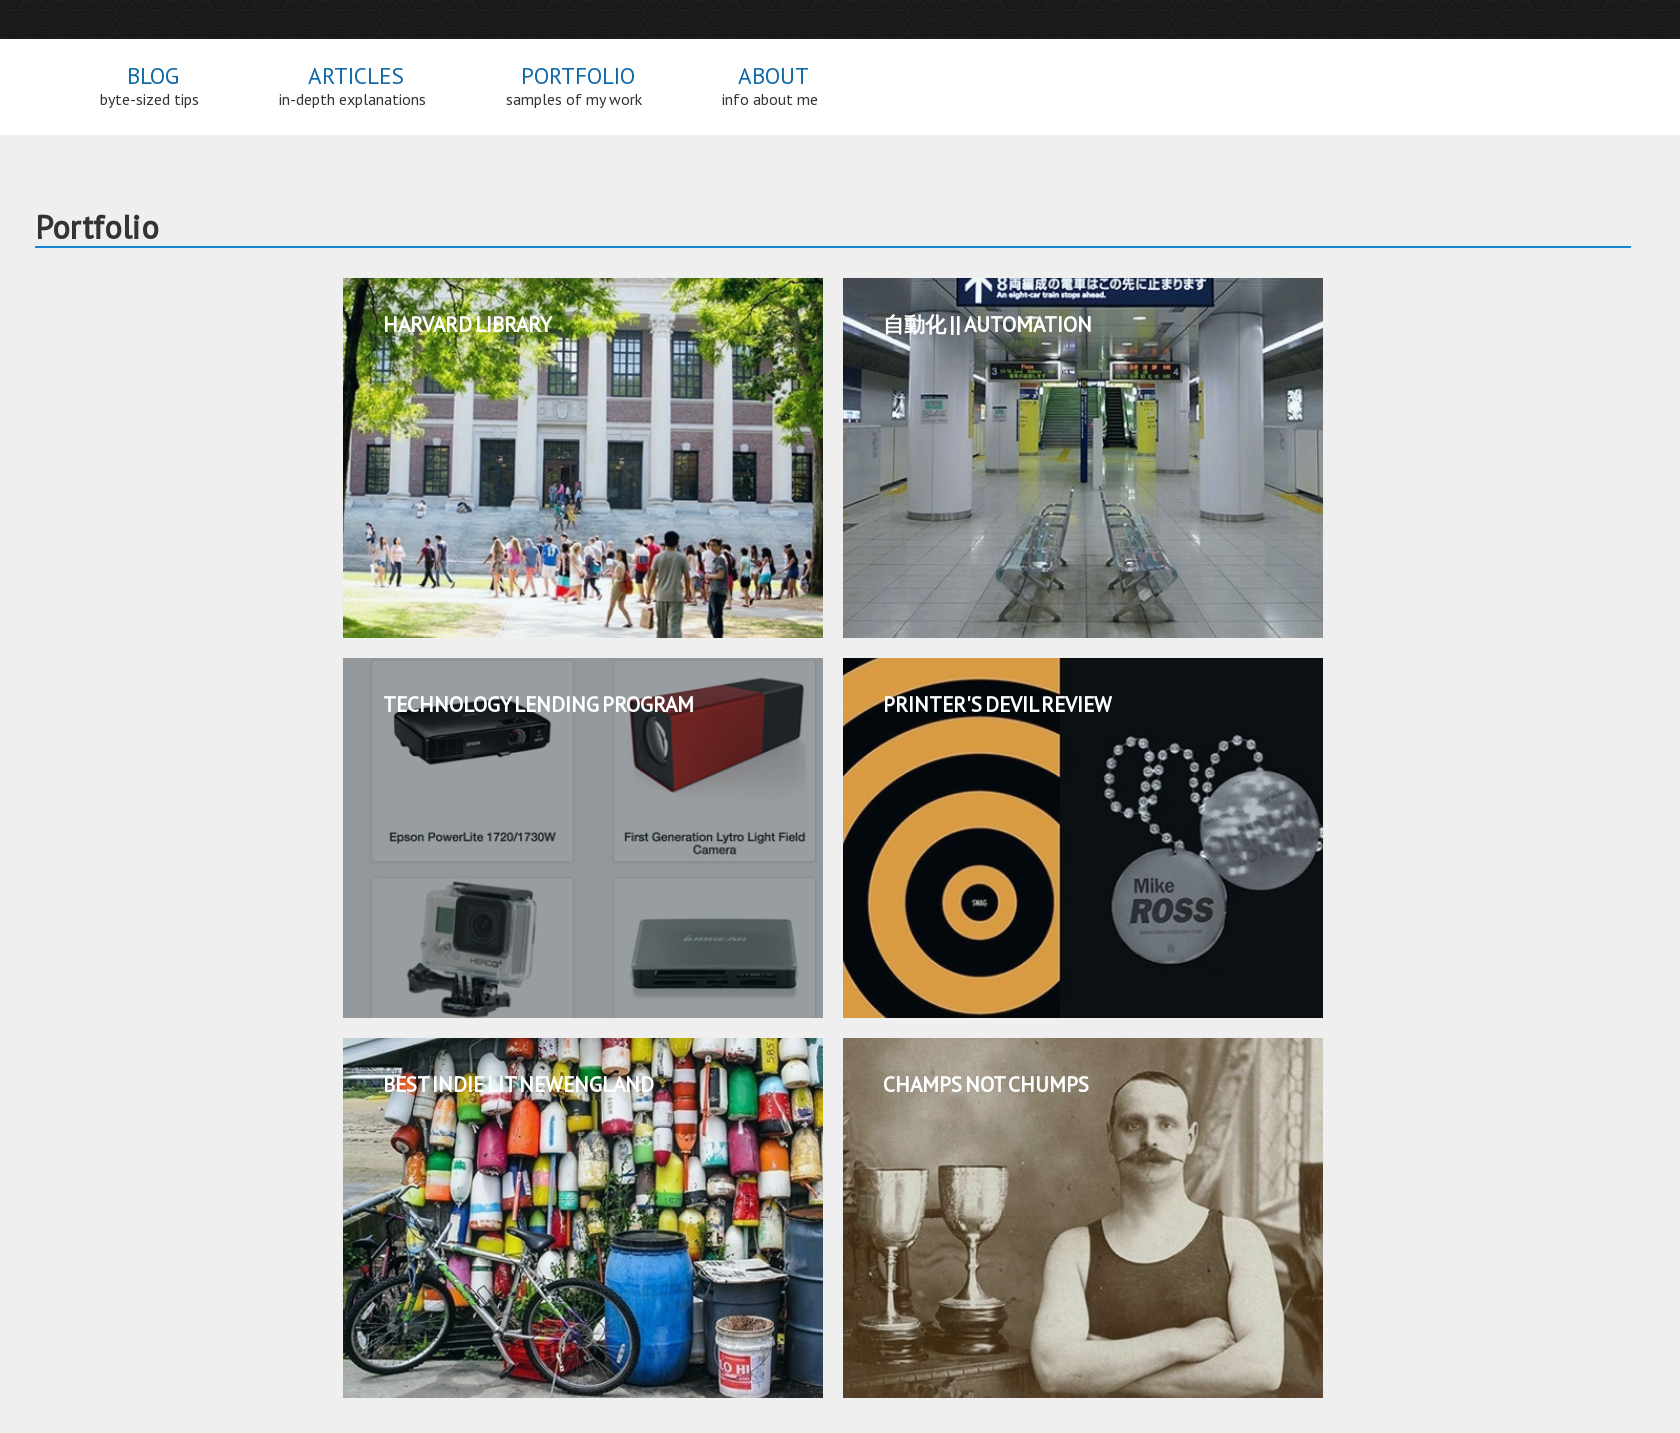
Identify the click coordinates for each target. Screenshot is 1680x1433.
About (770, 87)
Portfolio (574, 87)
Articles (352, 87)
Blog (149, 87)
